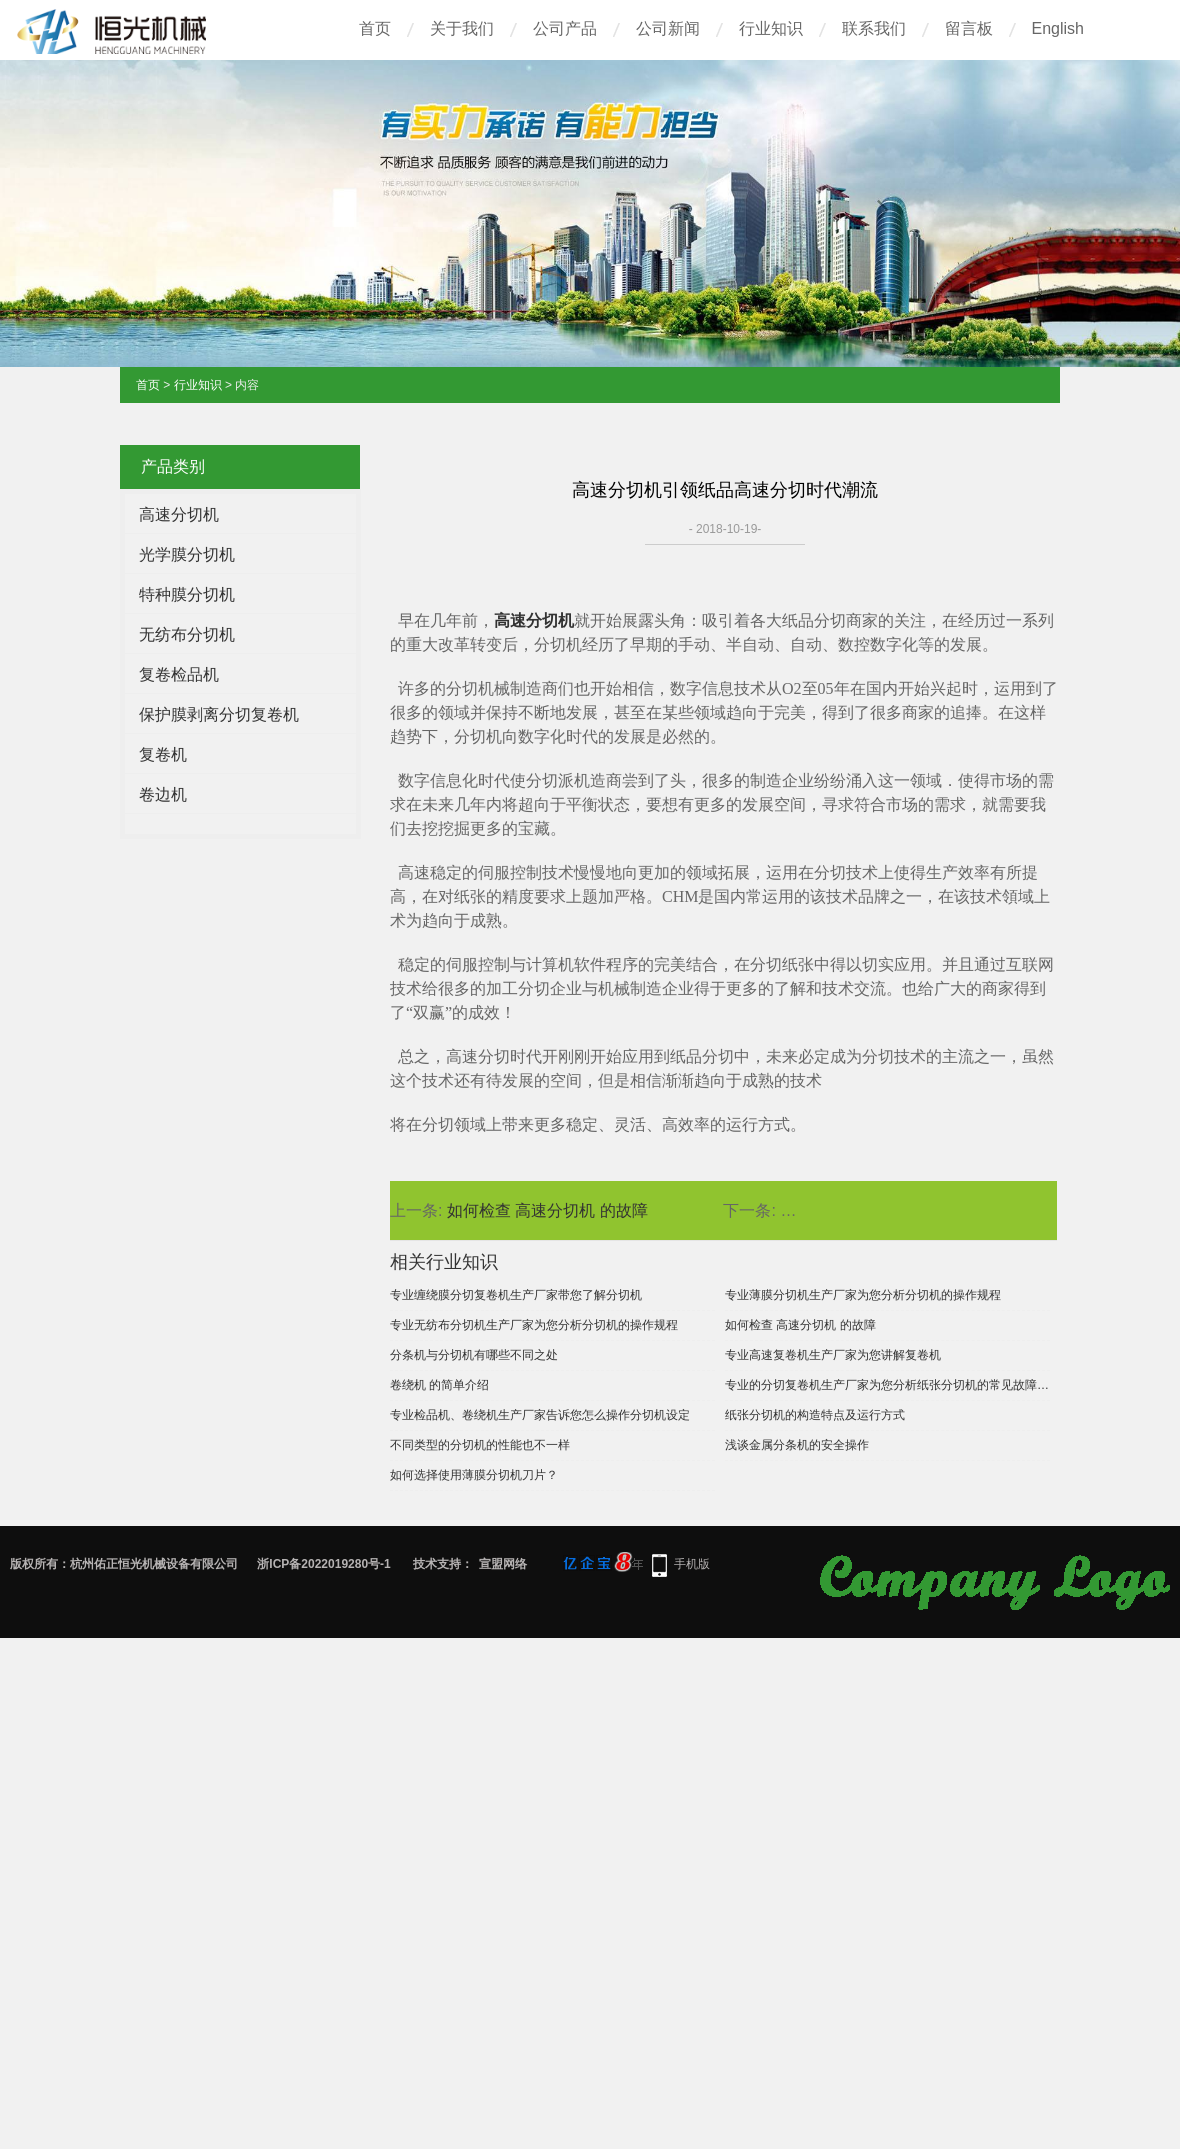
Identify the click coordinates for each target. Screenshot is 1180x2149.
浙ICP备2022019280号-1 (323, 1564)
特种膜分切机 (187, 594)
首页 (375, 28)
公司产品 (565, 28)
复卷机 (163, 754)
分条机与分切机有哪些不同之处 (474, 1355)
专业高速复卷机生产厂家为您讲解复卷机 (833, 1355)
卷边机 (163, 794)
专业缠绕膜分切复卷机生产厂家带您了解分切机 (516, 1295)
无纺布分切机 (187, 634)
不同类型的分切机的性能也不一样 (480, 1445)
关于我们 (462, 28)
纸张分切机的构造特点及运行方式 (815, 1415)
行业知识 (771, 28)
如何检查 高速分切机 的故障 (547, 1210)
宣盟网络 (503, 1564)
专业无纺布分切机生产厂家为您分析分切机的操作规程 (534, 1325)
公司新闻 (668, 28)
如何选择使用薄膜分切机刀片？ (474, 1475)
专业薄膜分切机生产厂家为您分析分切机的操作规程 (863, 1295)
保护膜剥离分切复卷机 (219, 714)
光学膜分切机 (187, 554)
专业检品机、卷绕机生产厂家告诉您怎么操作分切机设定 (540, 1415)
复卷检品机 (179, 674)
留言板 (969, 28)
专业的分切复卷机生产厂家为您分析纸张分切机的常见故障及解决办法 (887, 1385)
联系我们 (874, 28)
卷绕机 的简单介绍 (439, 1385)
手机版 (692, 1564)
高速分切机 (179, 514)
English (1058, 28)
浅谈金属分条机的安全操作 (797, 1445)
